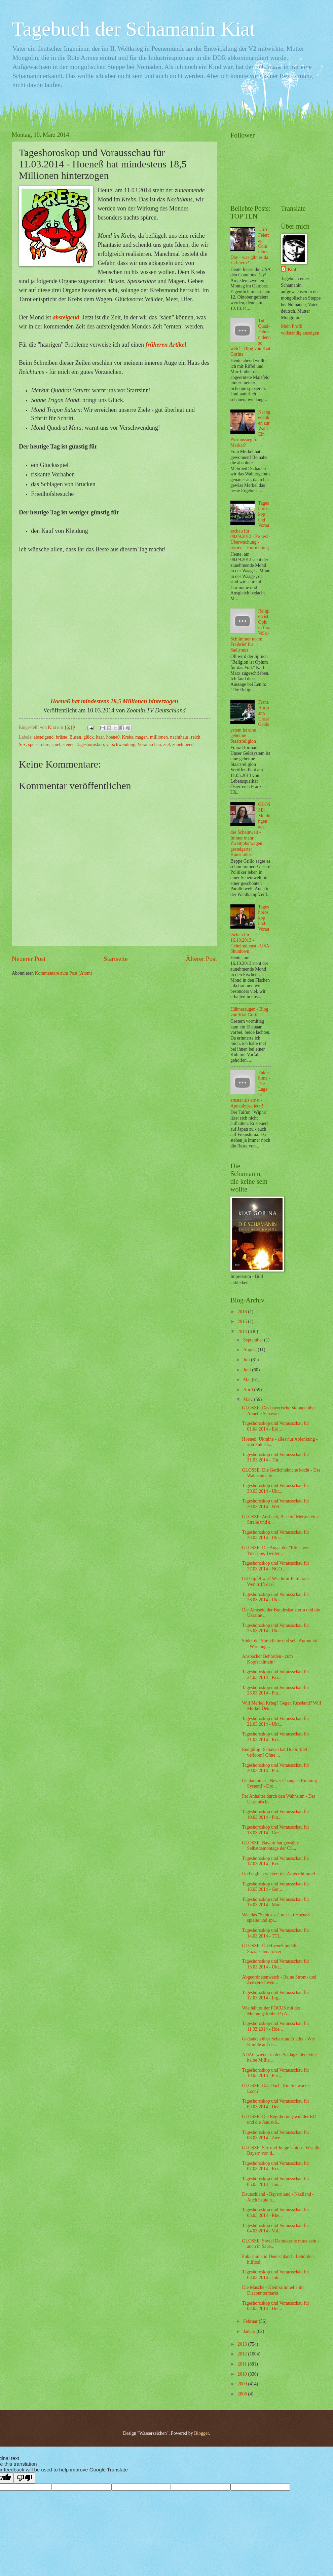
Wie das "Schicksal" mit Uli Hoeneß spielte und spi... (275, 1917)
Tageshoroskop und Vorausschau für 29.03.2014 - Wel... (275, 1503)
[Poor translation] (24, 2478)
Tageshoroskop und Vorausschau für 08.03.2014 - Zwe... (275, 2135)
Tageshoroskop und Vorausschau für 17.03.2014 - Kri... (275, 1861)
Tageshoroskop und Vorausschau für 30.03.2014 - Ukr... (275, 1488)
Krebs (127, 737)
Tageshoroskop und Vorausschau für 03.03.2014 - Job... (275, 2274)
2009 (242, 2383)
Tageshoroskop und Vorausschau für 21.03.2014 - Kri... (275, 1736)
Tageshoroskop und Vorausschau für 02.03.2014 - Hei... (275, 2306)
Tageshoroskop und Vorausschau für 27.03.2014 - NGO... (275, 1566)
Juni (247, 1369)
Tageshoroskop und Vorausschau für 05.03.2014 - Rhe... (275, 2212)
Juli (247, 1359)
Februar (251, 2321)
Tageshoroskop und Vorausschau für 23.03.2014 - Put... (275, 1690)
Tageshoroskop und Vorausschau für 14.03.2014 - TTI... (275, 1933)
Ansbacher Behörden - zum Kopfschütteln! (267, 1659)
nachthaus (179, 737)
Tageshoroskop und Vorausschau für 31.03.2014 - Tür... (275, 1457)
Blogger (201, 2433)
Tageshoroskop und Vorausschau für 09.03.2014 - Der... (275, 2104)
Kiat (292, 269)
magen (141, 737)
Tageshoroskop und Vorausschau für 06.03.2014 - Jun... (275, 2181)
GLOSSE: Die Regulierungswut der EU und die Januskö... (279, 2119)
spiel (55, 744)
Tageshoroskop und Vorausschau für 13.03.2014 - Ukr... (275, 1964)
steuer (68, 744)
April (248, 1389)
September (253, 1339)
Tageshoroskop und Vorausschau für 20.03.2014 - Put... (275, 1768)
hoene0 (113, 737)
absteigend (66, 317)
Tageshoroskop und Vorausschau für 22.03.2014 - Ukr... (275, 1721)
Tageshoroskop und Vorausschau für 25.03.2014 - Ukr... (275, 1628)
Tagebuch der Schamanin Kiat (133, 29)
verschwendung (121, 744)
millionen (159, 737)
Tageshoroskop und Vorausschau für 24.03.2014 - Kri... (275, 1674)
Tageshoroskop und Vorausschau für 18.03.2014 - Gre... (275, 1830)
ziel (166, 744)
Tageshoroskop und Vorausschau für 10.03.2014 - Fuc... (275, 2073)
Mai (247, 1379)
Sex (22, 744)
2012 (242, 2353)
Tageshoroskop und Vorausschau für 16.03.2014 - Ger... (275, 1886)
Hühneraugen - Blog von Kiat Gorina (249, 1012)
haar (100, 737)
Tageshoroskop (90, 744)
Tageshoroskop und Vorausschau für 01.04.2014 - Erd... (275, 1426)
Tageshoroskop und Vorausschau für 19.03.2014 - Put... (275, 1814)
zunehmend (183, 744)
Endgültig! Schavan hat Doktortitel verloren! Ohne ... (274, 1752)
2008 (242, 2393)
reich (195, 737)
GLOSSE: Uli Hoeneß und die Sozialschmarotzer (270, 1948)
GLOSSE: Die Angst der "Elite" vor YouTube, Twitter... (275, 1550)
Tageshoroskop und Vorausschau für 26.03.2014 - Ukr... (275, 1597)
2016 (242, 1311)
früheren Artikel (166, 344)
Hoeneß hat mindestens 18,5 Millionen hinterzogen (114, 701)
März (248, 1399)
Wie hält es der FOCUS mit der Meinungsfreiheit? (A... (271, 2010)
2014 (242, 1331)
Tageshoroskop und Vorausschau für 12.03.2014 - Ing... (275, 1995)
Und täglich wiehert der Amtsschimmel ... (281, 1873)
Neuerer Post (28, 958)
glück (88, 737)
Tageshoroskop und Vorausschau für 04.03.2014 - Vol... (275, 2228)
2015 (242, 1321)
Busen (75, 737)
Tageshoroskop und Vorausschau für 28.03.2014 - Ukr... (275, 1535)
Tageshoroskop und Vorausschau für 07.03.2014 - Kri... (275, 2166)
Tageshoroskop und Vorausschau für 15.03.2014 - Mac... (275, 1902)
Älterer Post (201, 958)
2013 (242, 2344)
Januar (249, 2331)
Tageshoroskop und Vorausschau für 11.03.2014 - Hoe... (275, 2026)
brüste (61, 737)
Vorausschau (149, 744)
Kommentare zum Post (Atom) (63, 973)
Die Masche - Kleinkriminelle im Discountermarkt (272, 2290)
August (250, 1349)
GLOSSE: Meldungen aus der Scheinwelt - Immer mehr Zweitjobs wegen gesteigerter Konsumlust (250, 829)
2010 (242, 2374)
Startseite (116, 958)
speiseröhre (38, 744)
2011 (242, 2364)
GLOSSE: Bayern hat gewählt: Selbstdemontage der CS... (270, 1845)
